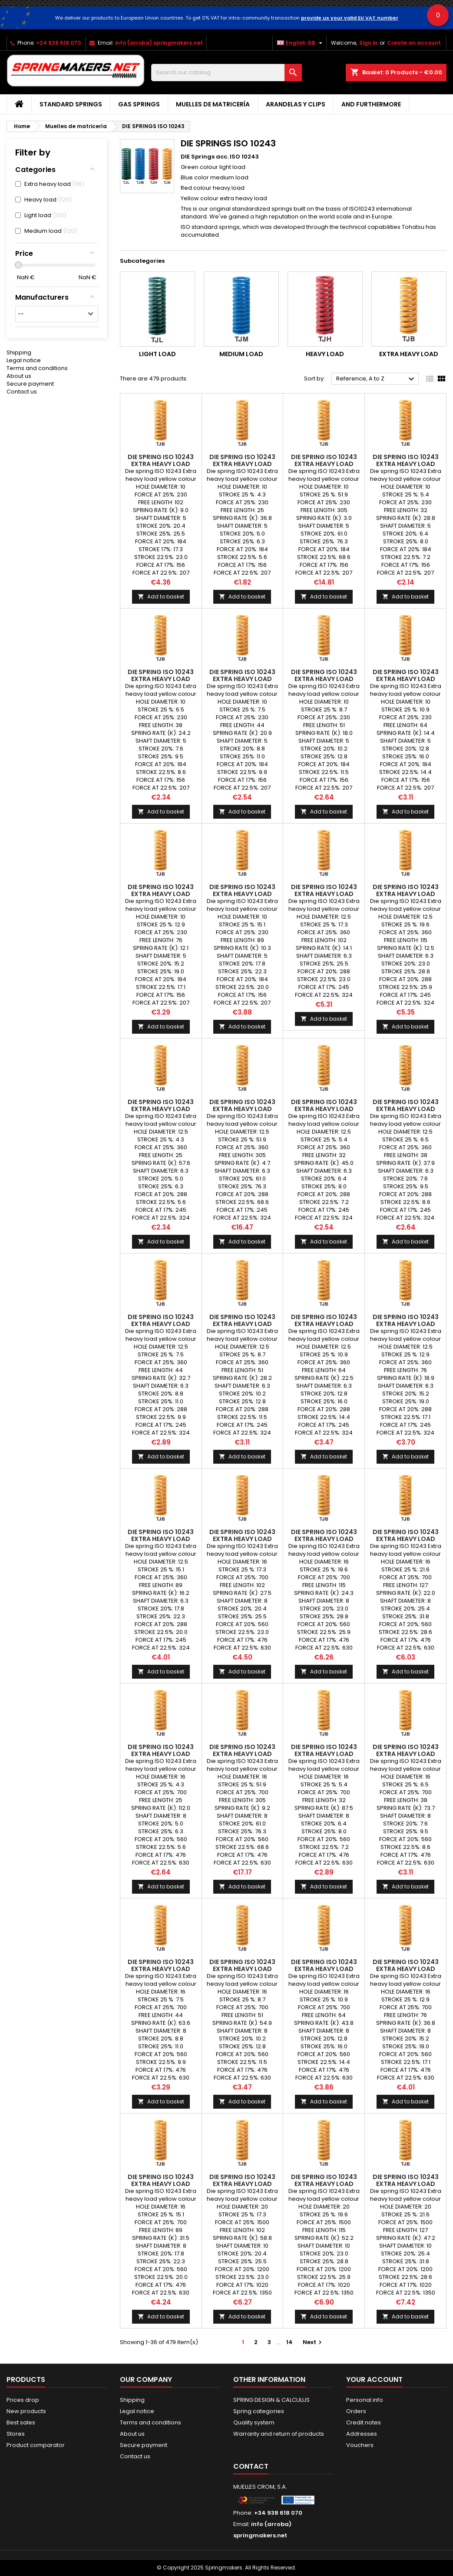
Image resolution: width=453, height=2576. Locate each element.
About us (19, 376)
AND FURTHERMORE (371, 104)
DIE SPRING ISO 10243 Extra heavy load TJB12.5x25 (161, 1109)
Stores (16, 2434)
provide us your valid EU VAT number (349, 17)
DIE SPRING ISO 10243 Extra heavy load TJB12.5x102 (324, 894)
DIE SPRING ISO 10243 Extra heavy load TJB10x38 (161, 679)
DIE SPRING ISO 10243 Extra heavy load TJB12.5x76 (406, 1324)
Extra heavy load (408, 354)
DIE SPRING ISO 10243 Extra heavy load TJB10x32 (406, 464)
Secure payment (30, 384)
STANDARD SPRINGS (71, 104)
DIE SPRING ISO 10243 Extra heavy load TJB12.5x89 (161, 1539)
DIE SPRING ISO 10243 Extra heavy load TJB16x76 (406, 1969)
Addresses (361, 2434)
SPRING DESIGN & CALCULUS (271, 2400)
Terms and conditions (37, 368)
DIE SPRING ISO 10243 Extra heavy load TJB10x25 (242, 464)
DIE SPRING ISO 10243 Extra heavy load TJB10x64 (406, 679)
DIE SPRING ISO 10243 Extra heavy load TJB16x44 (161, 1969)
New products (26, 2411)
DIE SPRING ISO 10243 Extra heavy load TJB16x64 (324, 1969)
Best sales (21, 2422)
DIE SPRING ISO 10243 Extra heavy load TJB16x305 (242, 1754)
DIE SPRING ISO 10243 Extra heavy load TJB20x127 (406, 2184)
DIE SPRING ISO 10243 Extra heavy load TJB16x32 (324, 1754)
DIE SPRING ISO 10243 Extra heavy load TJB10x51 (324, 679)
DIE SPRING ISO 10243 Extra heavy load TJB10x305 (324, 464)
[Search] (226, 72)
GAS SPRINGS (139, 104)
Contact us (22, 391)
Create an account (414, 42)
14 (289, 2342)
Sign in (368, 42)
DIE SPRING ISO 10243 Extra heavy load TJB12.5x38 (406, 1109)
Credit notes (363, 2422)
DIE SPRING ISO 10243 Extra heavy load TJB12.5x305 (242, 1109)
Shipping (19, 352)
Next (313, 2342)
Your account (374, 2379)
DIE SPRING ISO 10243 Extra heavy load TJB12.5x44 (161, 1324)
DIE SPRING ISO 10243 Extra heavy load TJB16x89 (161, 2184)
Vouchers (360, 2445)
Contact (250, 2466)
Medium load (241, 354)
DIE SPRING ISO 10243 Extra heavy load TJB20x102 (242, 2184)
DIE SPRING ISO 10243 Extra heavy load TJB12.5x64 (324, 1324)
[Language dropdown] (300, 43)
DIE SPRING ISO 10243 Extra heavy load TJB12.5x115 (406, 894)
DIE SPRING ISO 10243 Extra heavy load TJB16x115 (324, 1539)
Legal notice (24, 360)
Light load (157, 354)
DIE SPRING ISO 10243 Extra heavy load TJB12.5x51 (242, 1324)
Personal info (364, 2400)
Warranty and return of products (278, 2434)
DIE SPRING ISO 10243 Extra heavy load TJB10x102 (161, 464)
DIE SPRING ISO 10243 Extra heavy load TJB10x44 (242, 679)
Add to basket (161, 596)
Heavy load (325, 354)
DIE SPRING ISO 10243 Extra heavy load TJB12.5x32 (324, 1109)
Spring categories (258, 2411)
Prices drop (23, 2400)
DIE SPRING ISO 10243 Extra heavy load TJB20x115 (324, 2184)
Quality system (253, 2422)
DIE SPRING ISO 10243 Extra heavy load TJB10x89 (242, 894)
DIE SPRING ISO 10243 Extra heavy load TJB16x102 (242, 1539)
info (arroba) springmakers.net (159, 42)
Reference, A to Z (376, 379)
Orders (356, 2411)
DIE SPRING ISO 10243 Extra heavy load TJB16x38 (406, 1754)
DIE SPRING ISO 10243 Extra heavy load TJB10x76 (161, 894)
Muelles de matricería (213, 104)
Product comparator (36, 2445)
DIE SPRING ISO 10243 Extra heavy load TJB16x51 (242, 1969)
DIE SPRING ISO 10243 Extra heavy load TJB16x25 (161, 1754)
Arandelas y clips (295, 104)
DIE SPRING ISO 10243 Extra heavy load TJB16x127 (406, 1539)
